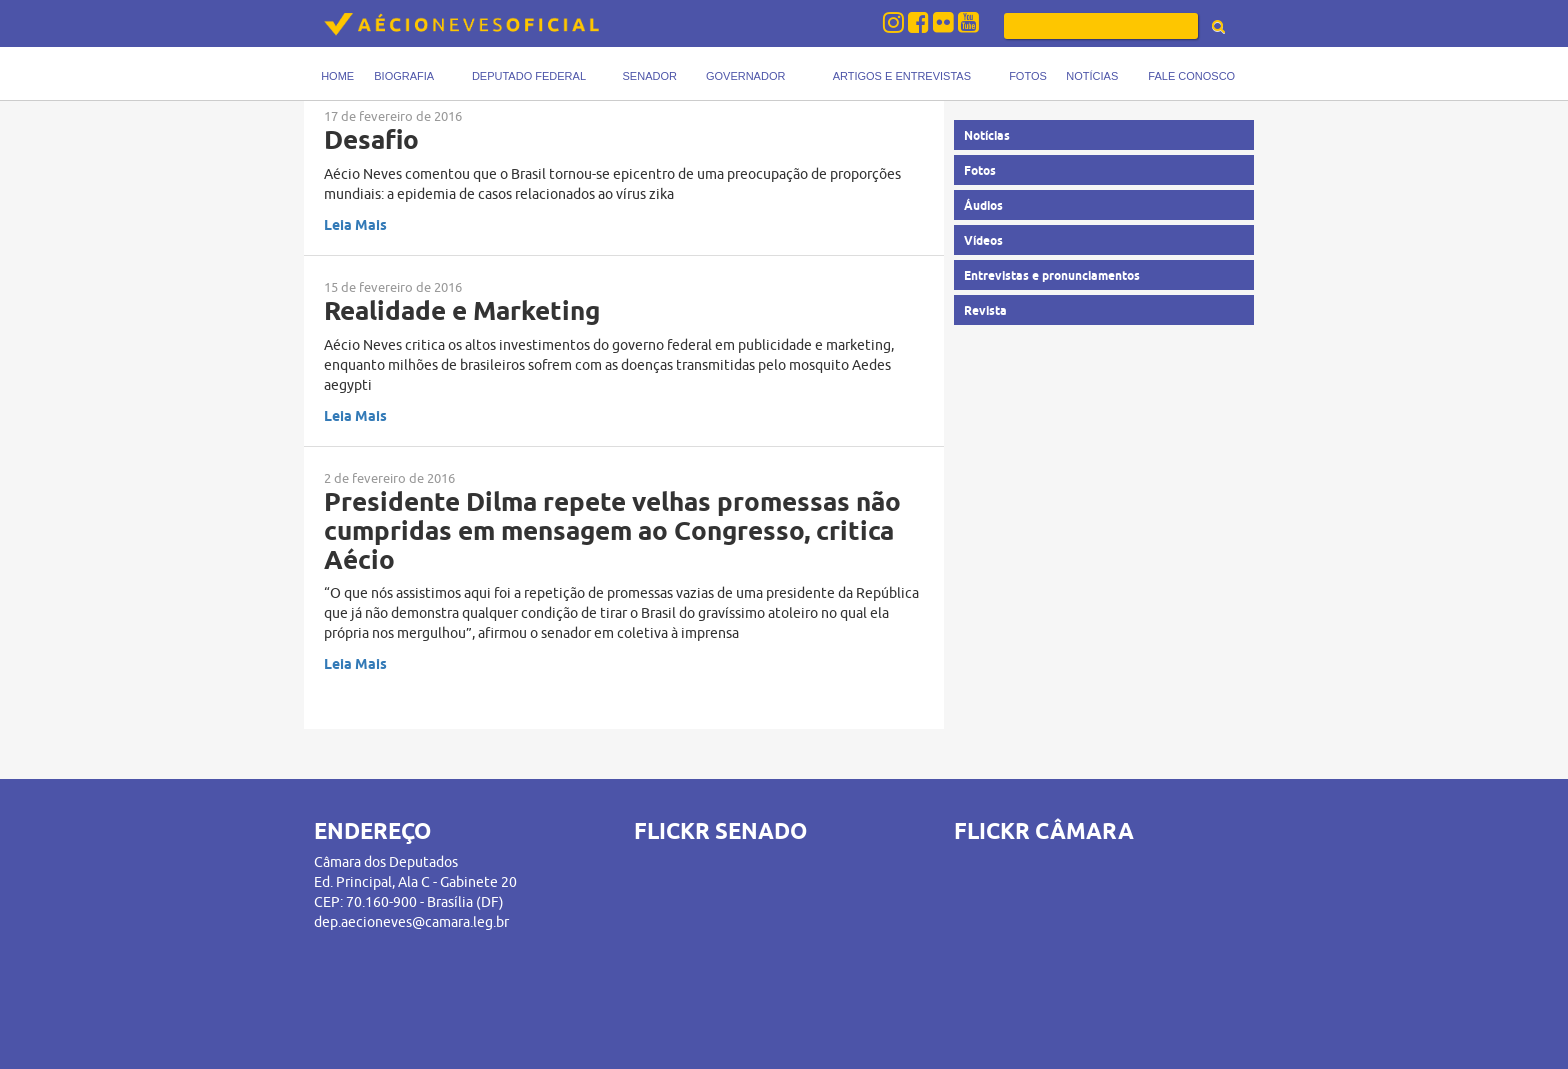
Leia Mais (355, 225)
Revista (985, 310)
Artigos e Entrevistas (902, 76)
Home (337, 76)
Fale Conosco (1191, 76)
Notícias (1092, 76)
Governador (745, 76)
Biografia (404, 76)
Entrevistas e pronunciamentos (1052, 275)
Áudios (983, 205)
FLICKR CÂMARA (1044, 831)
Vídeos (983, 240)
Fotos (1028, 76)
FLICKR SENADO (720, 831)
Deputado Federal (529, 76)
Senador (650, 76)
